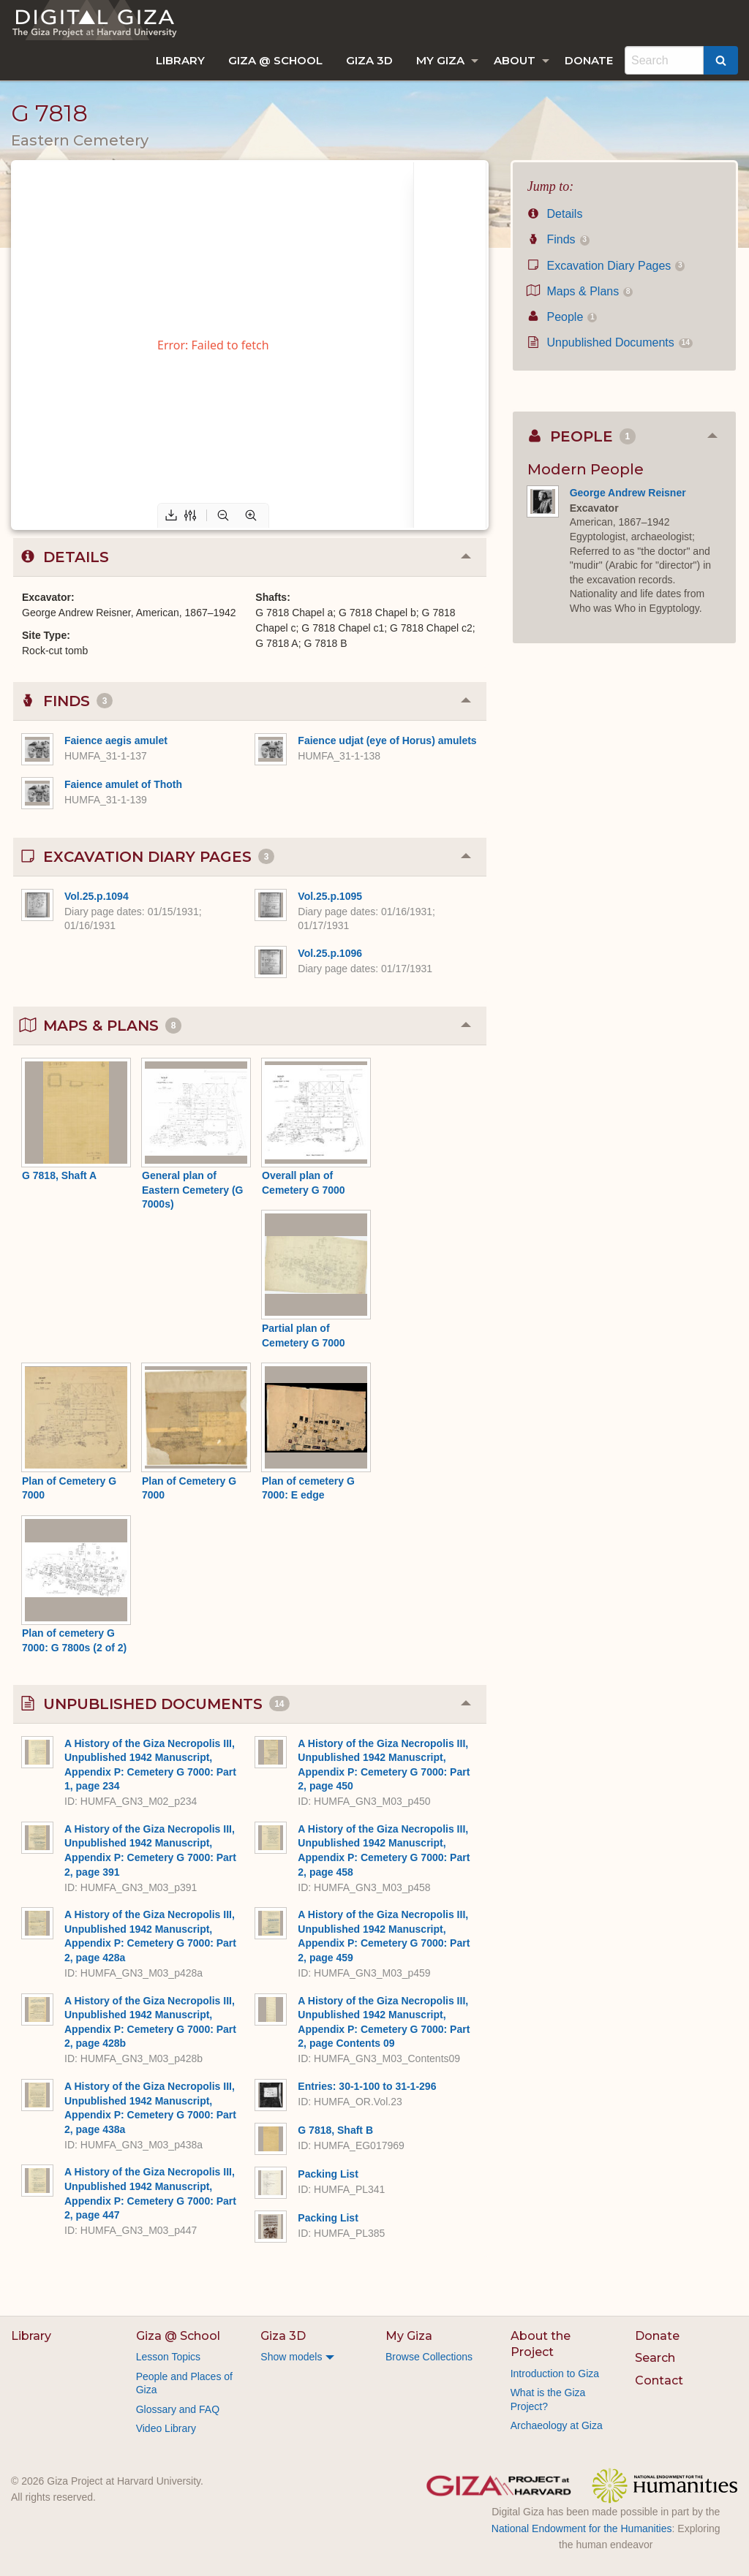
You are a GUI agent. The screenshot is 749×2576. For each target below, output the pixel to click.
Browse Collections (429, 2357)
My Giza (440, 60)
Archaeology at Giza (557, 2425)
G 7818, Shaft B (335, 2130)
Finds (558, 239)
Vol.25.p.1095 (330, 896)
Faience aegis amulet (116, 740)
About (514, 60)
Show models (291, 2357)
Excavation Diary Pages (606, 266)
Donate (589, 60)
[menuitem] (180, 60)
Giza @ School (275, 60)
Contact (659, 2380)
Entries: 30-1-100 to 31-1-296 (367, 2086)
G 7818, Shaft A (59, 1175)
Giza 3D (369, 60)
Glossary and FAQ (177, 2409)
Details (555, 214)
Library (180, 60)
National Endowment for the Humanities (582, 2528)
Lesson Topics (168, 2357)
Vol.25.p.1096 (330, 953)
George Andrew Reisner (628, 493)
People (562, 317)
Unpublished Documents (610, 342)
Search (655, 2358)
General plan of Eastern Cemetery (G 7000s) (193, 1190)
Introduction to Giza (555, 2373)
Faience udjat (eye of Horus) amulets (387, 740)
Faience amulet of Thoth (123, 784)
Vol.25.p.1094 (96, 896)
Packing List (328, 2174)
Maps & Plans (580, 291)
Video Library (166, 2428)
